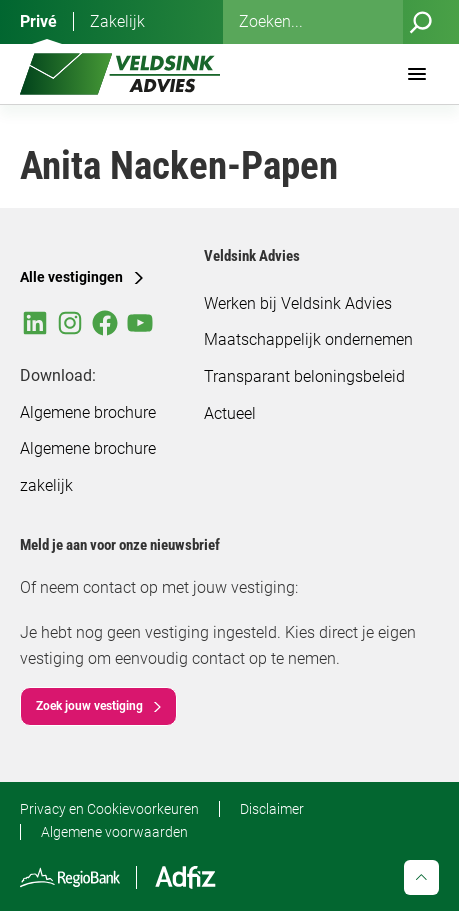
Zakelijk (117, 21)
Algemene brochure (88, 412)
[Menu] (417, 74)
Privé (38, 21)
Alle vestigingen (71, 277)
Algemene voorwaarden (114, 832)
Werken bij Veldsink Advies (298, 303)
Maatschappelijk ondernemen (308, 339)
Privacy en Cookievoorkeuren (109, 809)
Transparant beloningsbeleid (304, 376)
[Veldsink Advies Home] (120, 74)
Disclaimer (272, 809)
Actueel (230, 413)
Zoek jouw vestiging (89, 706)
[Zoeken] (421, 22)
